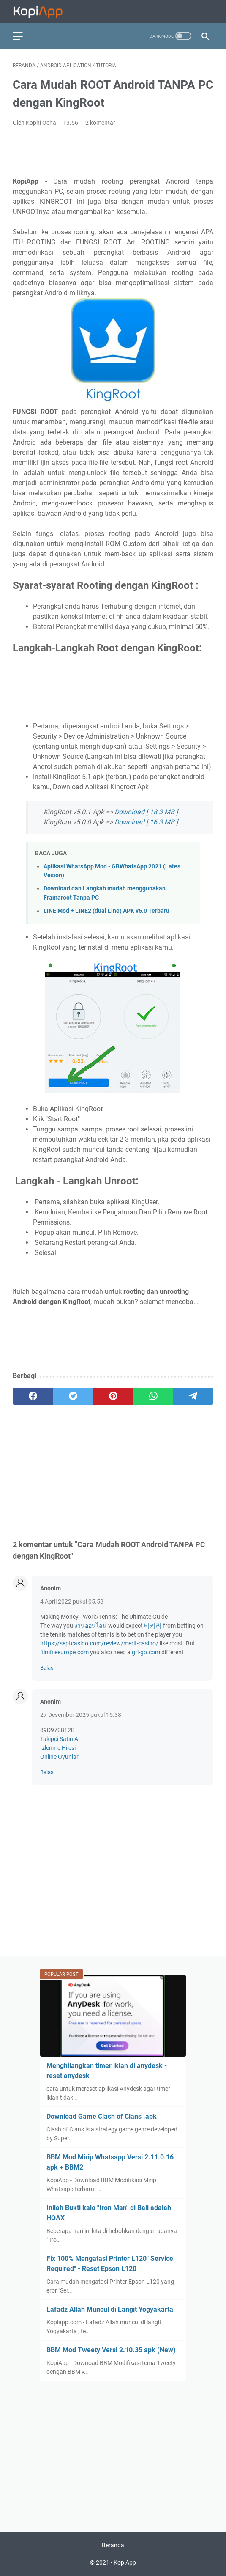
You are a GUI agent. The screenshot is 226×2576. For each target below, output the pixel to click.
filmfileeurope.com (64, 1652)
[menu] (23, 36)
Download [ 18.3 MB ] (146, 812)
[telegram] (193, 1396)
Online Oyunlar (59, 1756)
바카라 (153, 1625)
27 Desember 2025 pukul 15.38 (80, 1714)
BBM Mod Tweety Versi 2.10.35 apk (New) (111, 2350)
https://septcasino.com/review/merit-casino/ (99, 1643)
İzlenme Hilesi (58, 1747)
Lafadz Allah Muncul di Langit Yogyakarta (109, 2309)
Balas (47, 1667)
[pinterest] (113, 1396)
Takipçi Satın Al (59, 1739)
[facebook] (33, 1396)
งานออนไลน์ (90, 1625)
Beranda (113, 2545)
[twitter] (73, 1396)
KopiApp (125, 2562)
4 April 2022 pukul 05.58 (71, 1601)
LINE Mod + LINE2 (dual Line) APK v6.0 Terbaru (106, 911)
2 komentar (100, 122)
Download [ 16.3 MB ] (146, 822)
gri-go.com (146, 1652)
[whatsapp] (153, 1396)
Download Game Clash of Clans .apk (101, 2116)
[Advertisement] (113, 150)
